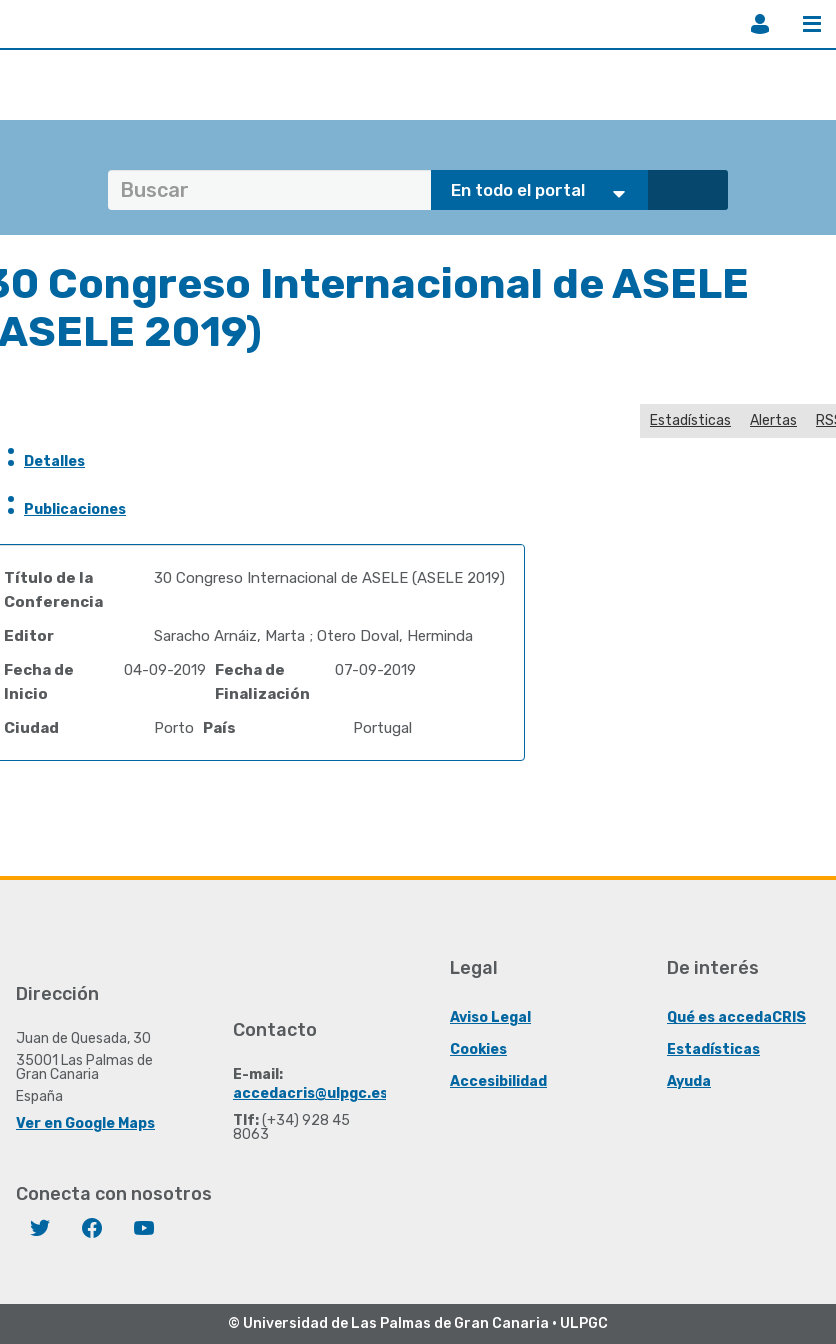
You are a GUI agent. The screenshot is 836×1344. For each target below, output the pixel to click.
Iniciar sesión (760, 24)
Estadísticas (690, 420)
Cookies (478, 1049)
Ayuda (689, 1081)
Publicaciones (75, 509)
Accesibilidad (498, 1081)
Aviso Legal (490, 1017)
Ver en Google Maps (85, 1123)
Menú (812, 24)
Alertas (773, 420)
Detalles (54, 461)
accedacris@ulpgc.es (310, 1093)
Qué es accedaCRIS (736, 1017)
